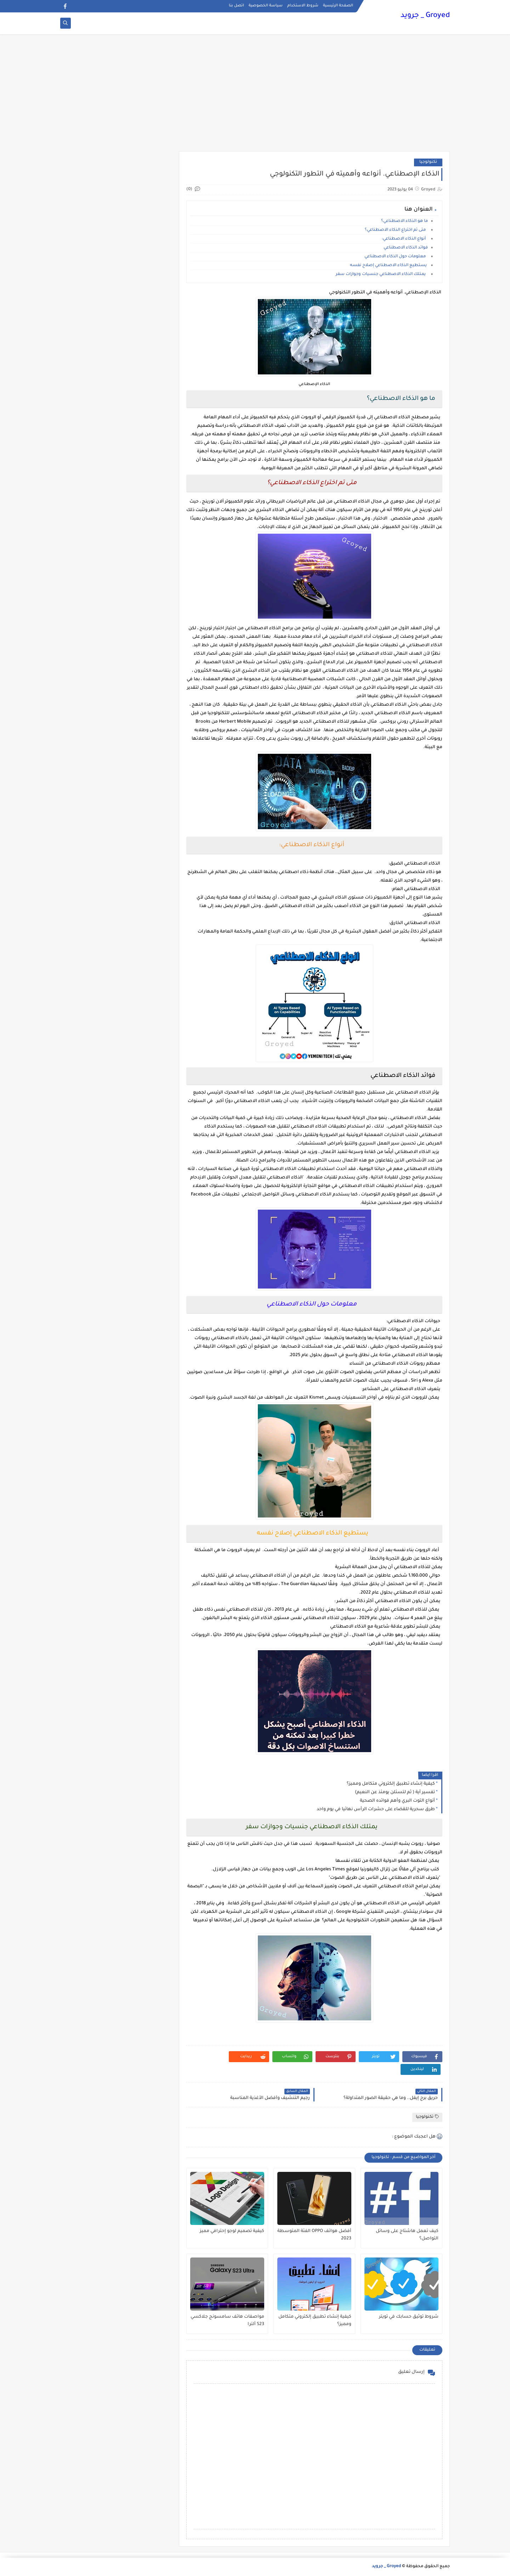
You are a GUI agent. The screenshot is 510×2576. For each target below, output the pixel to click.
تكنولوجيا (428, 162)
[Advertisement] (255, 96)
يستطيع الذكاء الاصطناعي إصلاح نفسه (389, 265)
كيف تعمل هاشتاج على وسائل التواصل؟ (407, 2235)
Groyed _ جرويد (425, 16)
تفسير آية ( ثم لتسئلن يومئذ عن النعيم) (395, 1792)
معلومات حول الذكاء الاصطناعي (396, 256)
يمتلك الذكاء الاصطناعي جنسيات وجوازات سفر (382, 274)
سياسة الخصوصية (266, 6)
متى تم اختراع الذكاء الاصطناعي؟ (396, 230)
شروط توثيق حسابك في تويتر (408, 2316)
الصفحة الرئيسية (338, 6)
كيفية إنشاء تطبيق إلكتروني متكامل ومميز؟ (391, 1784)
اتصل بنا (236, 6)
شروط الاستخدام (302, 6)
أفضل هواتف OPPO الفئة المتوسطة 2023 (314, 2235)
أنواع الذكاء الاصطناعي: (405, 239)
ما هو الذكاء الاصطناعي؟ (404, 221)
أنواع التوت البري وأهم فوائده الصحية (397, 1800)
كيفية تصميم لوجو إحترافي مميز (232, 2231)
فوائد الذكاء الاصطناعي (406, 248)
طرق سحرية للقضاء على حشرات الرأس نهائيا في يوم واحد (376, 1809)
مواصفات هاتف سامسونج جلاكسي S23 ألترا (227, 2320)
